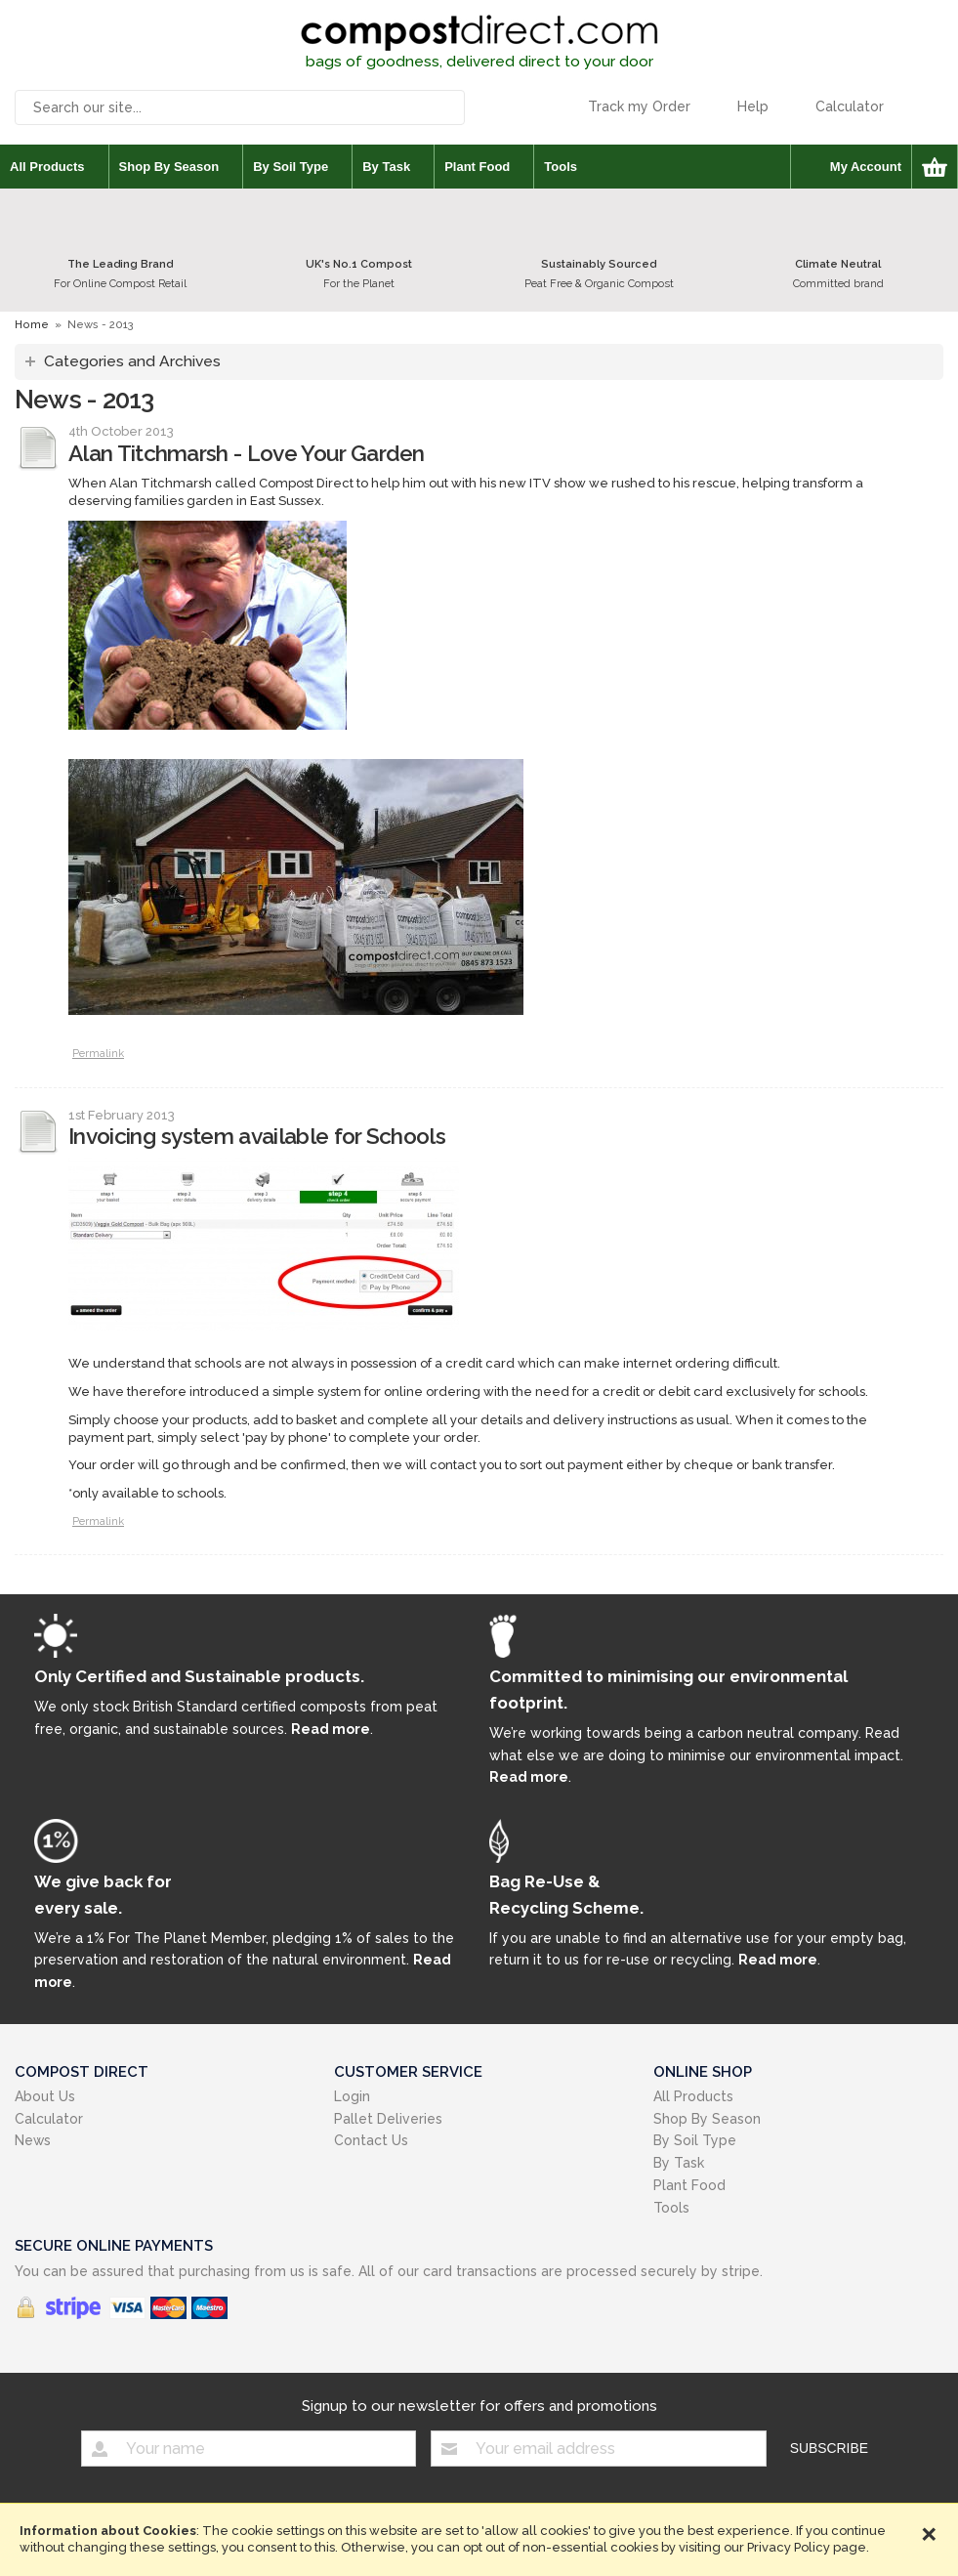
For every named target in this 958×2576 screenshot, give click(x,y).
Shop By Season (169, 166)
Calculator (849, 106)
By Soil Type (290, 166)
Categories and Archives (132, 361)
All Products (47, 166)
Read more (330, 1729)
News (33, 2140)
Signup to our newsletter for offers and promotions (479, 2405)
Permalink (98, 1053)
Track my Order (639, 106)
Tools (560, 166)
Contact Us (371, 2140)
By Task (386, 166)
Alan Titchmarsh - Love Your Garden (246, 453)
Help (753, 106)
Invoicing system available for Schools (256, 1136)
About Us (45, 2096)
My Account (865, 166)
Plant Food (477, 166)
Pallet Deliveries (388, 2119)
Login (352, 2096)
